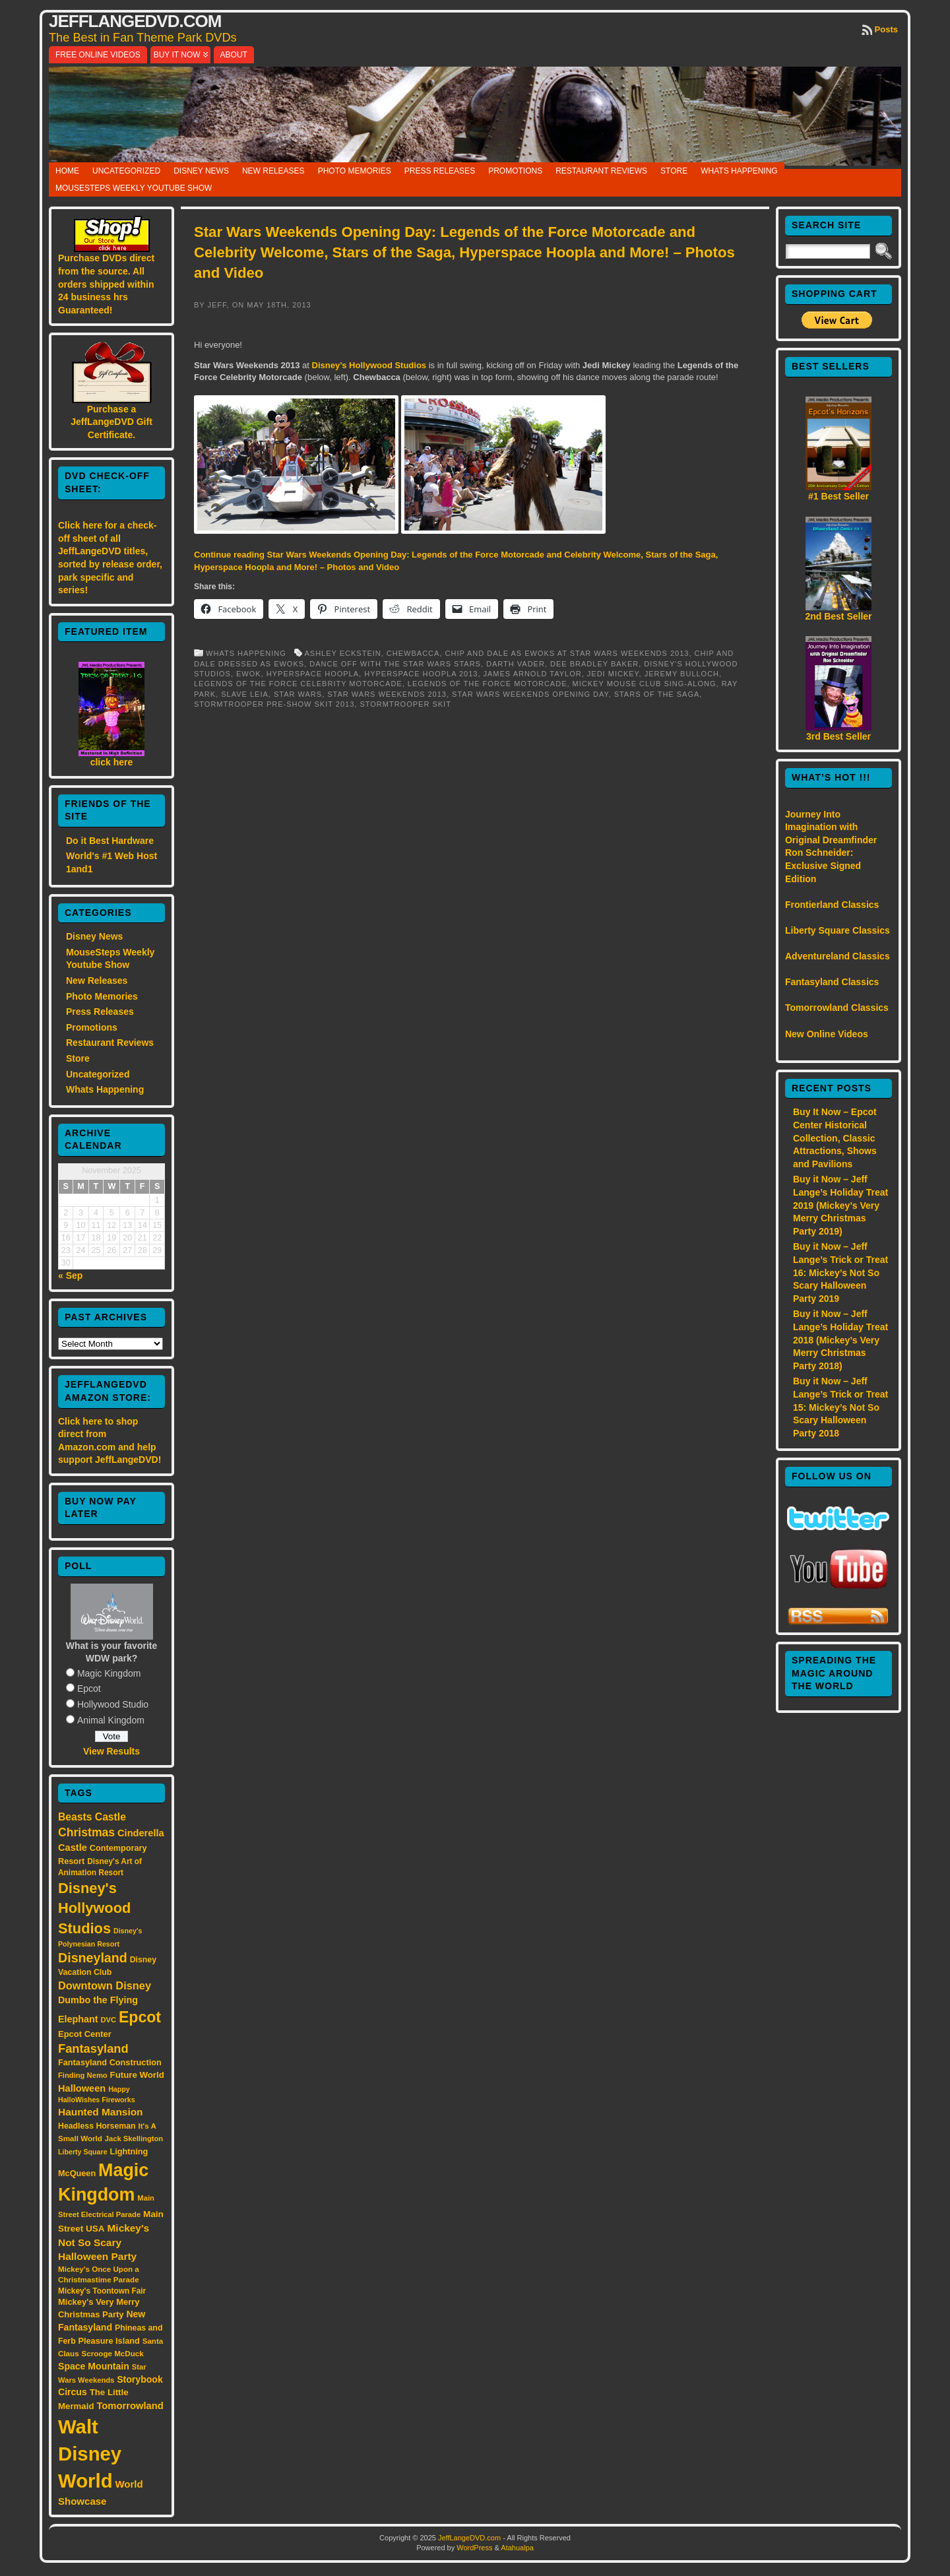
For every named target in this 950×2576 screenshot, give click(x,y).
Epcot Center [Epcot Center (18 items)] (84, 2034)
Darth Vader (515, 664)
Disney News (201, 171)
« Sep (70, 1275)
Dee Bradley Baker (594, 664)
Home (67, 171)
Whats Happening (739, 171)
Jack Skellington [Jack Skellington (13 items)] (134, 2138)
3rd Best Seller (838, 736)
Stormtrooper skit (405, 704)
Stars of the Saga (657, 694)
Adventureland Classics (837, 956)
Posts (886, 29)
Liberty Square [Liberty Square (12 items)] (83, 2152)
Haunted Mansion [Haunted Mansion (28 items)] (100, 2111)
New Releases (273, 171)
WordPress (474, 2548)
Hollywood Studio (112, 1704)
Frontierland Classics (832, 904)
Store (673, 171)
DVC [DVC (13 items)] (108, 2020)
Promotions (515, 171)
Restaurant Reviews (601, 171)
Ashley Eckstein (342, 653)
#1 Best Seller (838, 496)
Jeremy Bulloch (682, 674)
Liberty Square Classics (837, 930)
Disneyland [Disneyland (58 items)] (92, 1957)
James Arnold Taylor (533, 674)
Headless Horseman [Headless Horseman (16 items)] (97, 2126)
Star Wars (298, 694)
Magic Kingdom (109, 1673)
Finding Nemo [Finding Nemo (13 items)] (83, 2075)
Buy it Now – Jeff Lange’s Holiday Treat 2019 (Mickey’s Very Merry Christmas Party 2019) (840, 1205)
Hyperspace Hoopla (313, 674)
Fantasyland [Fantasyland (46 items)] (93, 2048)
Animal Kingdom (110, 1720)
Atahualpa (517, 2548)
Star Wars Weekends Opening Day (530, 694)
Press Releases (439, 171)
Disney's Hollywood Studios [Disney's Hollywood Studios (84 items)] (94, 1908)
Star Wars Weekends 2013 (387, 694)
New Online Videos (826, 1034)
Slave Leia (245, 694)
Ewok (248, 674)
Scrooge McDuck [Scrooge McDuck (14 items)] (113, 2353)
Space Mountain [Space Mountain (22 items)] (93, 2366)
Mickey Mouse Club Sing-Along (644, 684)
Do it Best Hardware (110, 840)
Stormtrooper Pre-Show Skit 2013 (274, 704)
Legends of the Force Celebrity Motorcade (298, 684)
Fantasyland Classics (832, 982)
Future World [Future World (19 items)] (137, 2075)
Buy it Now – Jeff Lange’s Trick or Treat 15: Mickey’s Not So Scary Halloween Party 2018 (840, 1407)
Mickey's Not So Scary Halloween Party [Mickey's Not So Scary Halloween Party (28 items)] (103, 2242)
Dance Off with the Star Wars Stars (395, 664)
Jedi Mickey (613, 674)
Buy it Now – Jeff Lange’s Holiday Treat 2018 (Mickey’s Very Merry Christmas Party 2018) (840, 1339)
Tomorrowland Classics (837, 1007)
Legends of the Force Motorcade (487, 684)
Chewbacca (413, 653)
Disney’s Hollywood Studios (369, 365)
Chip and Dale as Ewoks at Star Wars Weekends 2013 (567, 653)
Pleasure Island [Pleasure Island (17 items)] (109, 2341)
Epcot (89, 1688)
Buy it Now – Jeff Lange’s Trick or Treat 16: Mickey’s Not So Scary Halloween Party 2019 (840, 1272)
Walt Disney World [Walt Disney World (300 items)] (89, 2454)
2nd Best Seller (838, 616)
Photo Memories (354, 171)
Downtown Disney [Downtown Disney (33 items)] (104, 1985)
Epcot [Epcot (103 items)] (140, 2017)
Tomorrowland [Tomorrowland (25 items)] (129, 2405)
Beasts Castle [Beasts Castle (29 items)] (92, 1816)
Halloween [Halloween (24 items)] (82, 2088)
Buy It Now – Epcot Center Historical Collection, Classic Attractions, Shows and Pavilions (835, 1138)
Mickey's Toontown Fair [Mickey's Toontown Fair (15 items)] (102, 2291)
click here (111, 762)
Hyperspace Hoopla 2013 (421, 674)
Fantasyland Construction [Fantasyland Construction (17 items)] (110, 2062)
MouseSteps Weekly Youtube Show (133, 188)
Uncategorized (126, 171)
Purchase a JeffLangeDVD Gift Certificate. (111, 422)
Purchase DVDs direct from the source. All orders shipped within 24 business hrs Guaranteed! (106, 284)
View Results (111, 1751)
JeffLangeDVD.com (135, 21)
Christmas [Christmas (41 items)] (86, 1832)
